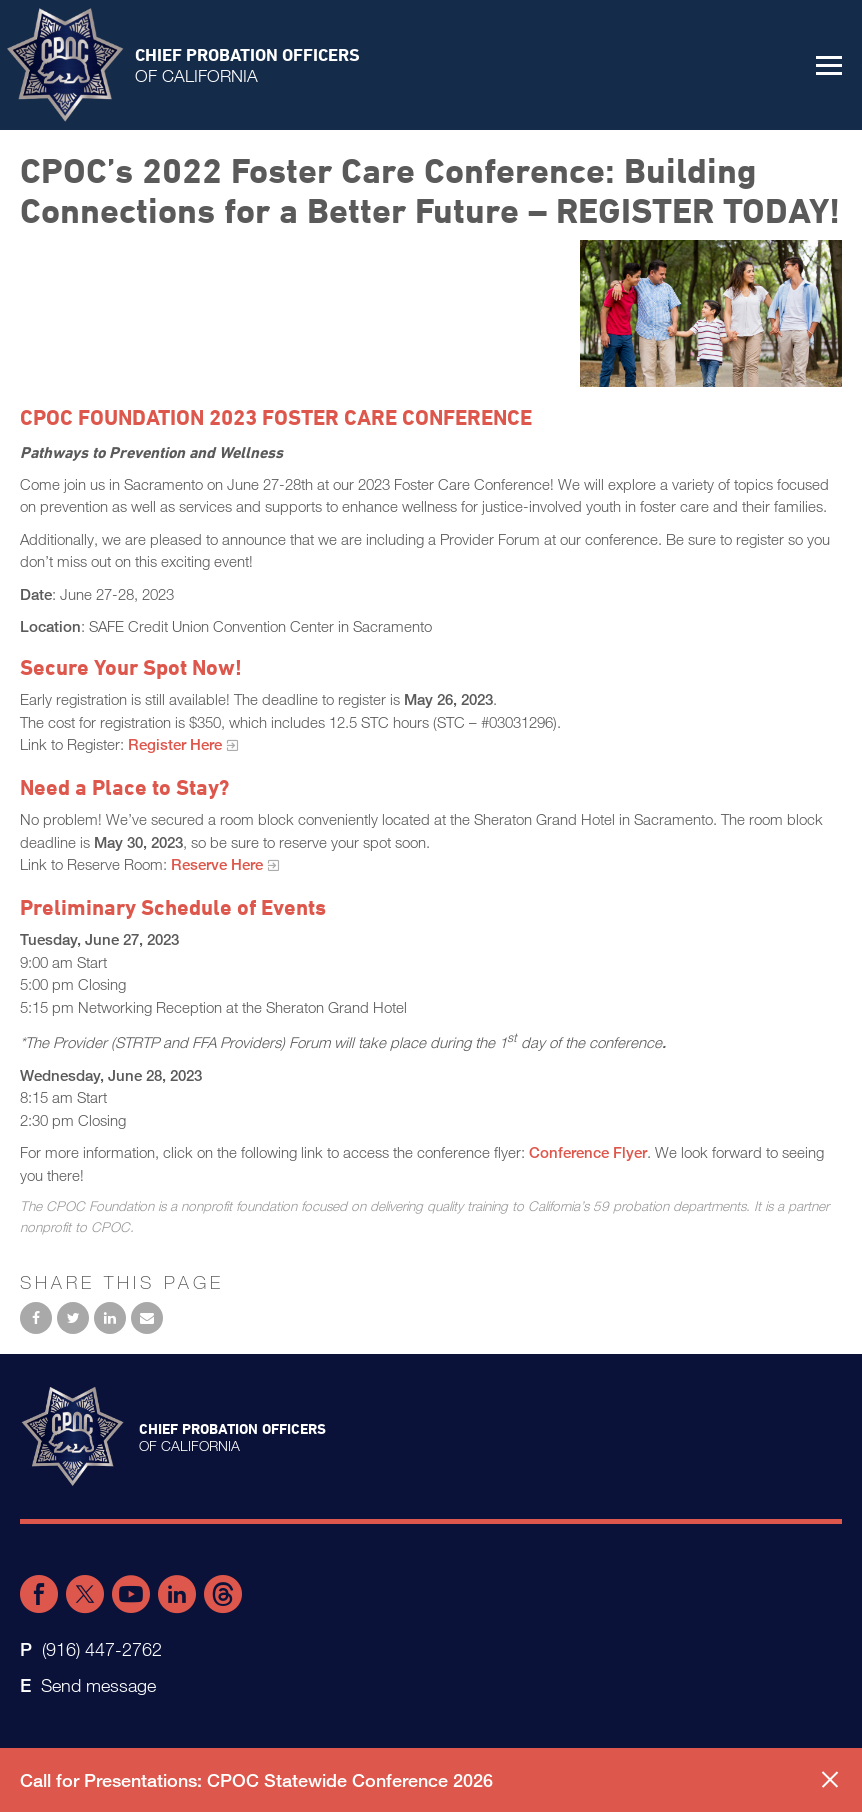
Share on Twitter (73, 1318)
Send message (98, 1685)
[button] (829, 65)
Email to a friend (147, 1318)
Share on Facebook (36, 1318)
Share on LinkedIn (110, 1318)
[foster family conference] (711, 313)
